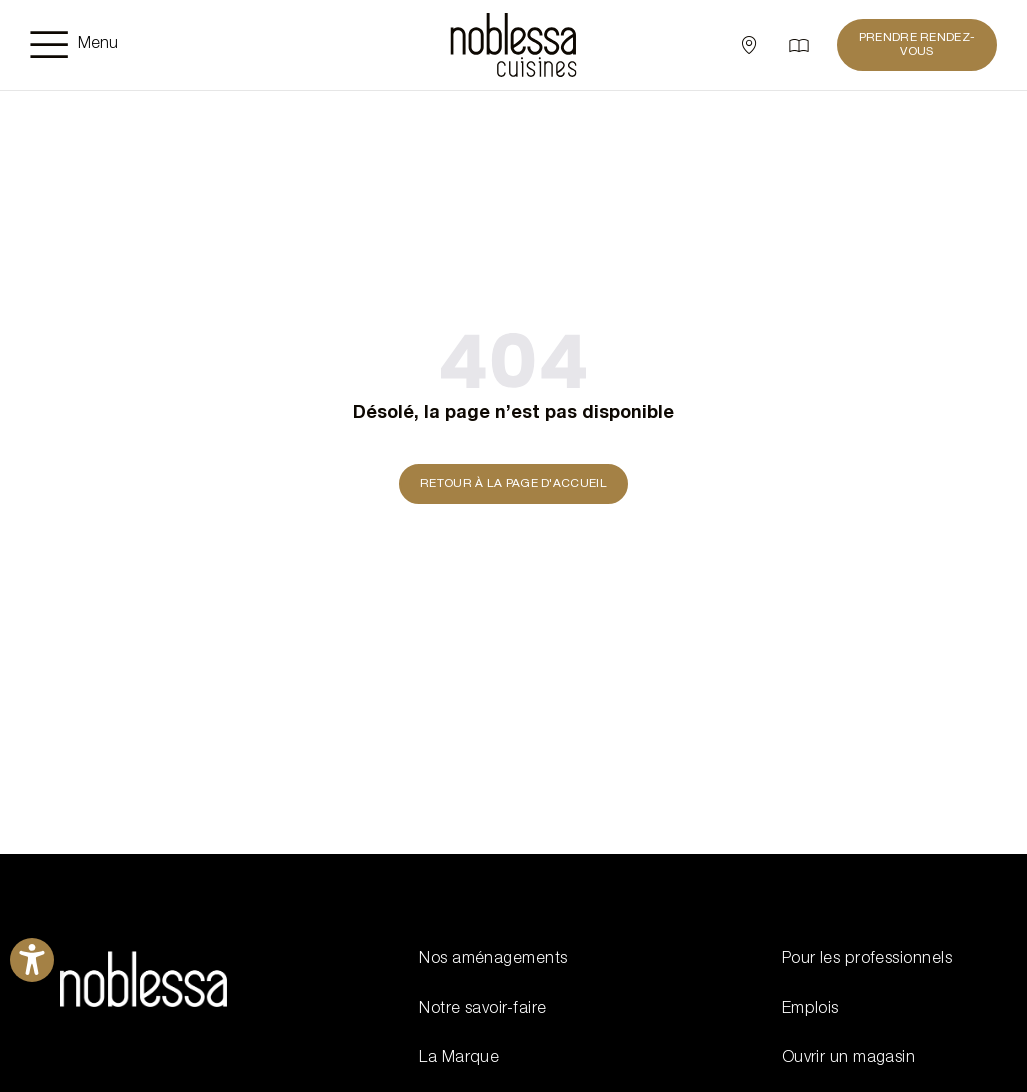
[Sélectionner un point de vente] (749, 45)
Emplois (810, 1010)
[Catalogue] (799, 45)
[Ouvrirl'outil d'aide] (32, 960)
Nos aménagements (493, 960)
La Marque (459, 1059)
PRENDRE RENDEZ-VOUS (917, 45)
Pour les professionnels (867, 960)
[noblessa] (513, 45)
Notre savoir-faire (482, 1010)
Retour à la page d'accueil (513, 484)
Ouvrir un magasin (849, 1059)
